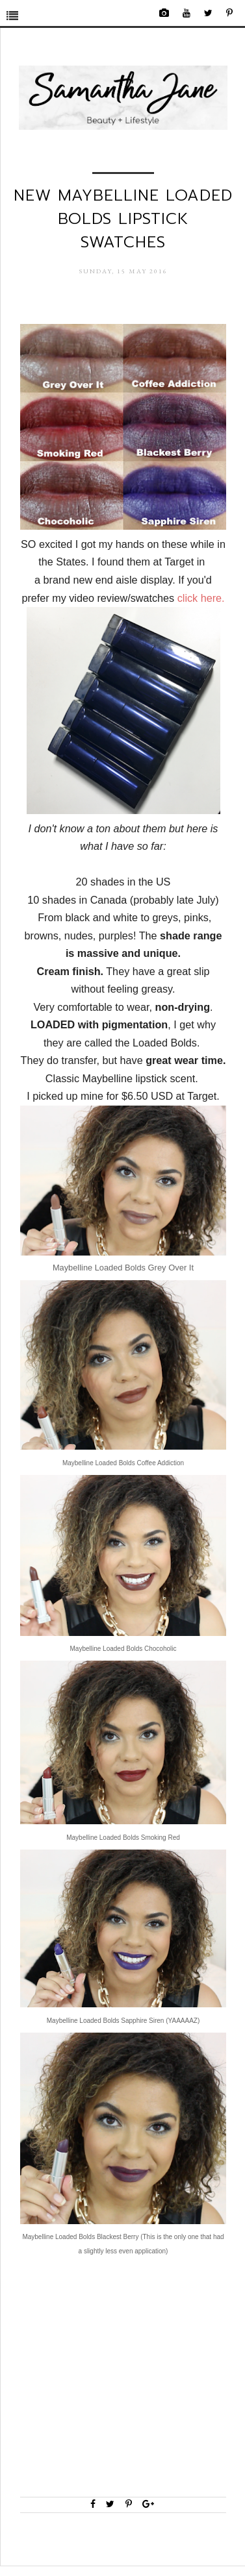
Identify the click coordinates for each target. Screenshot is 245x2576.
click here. (201, 598)
